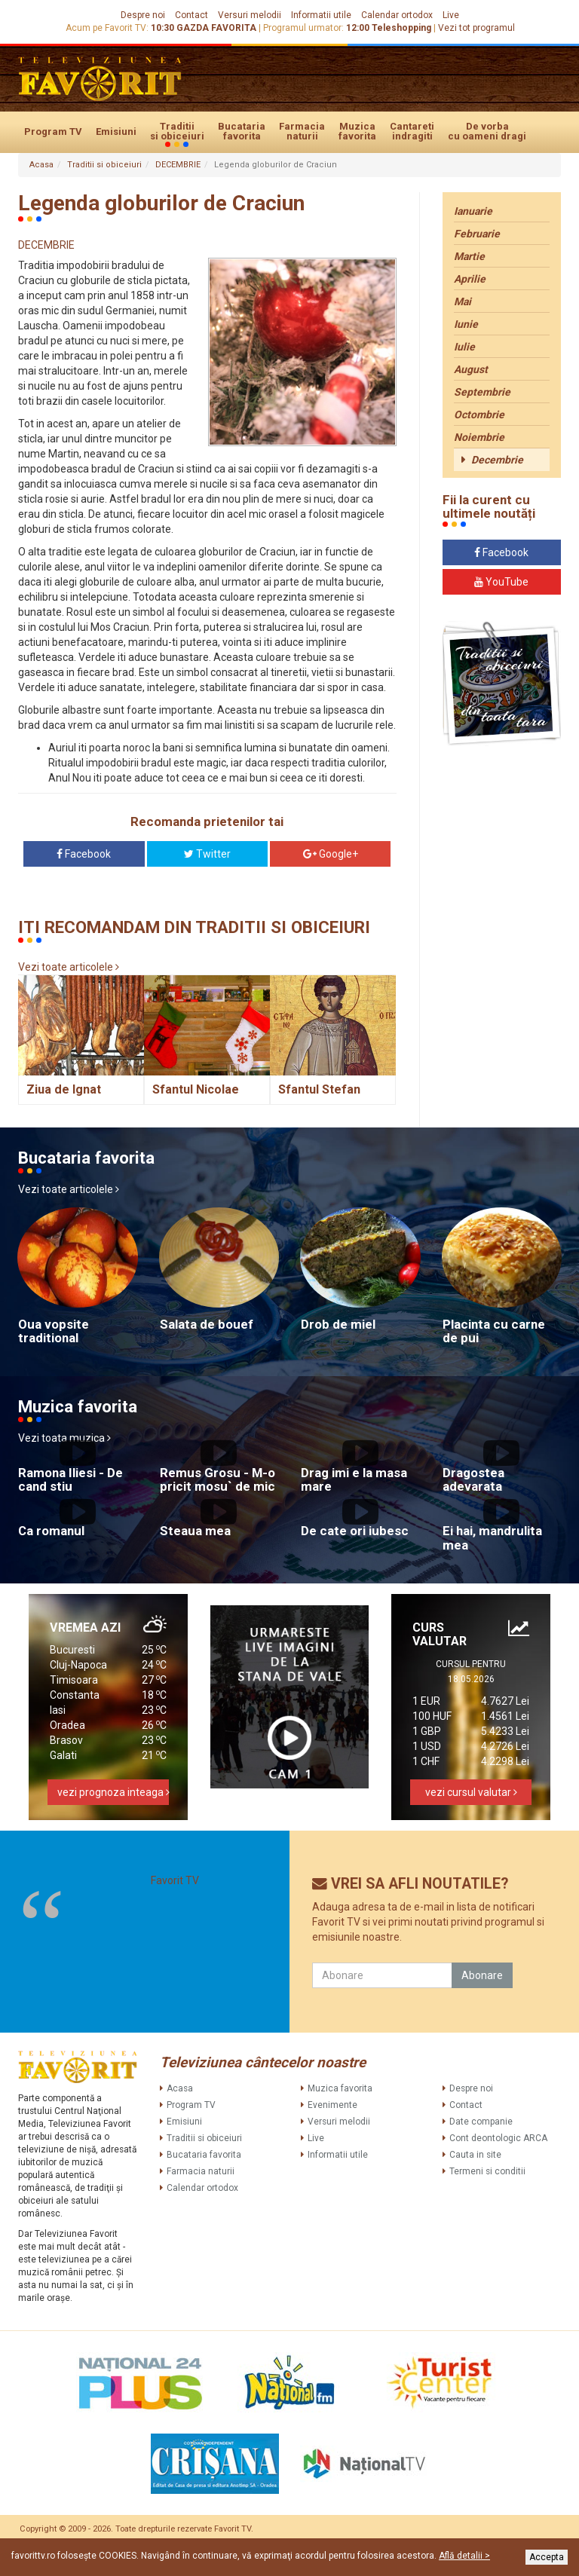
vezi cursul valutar (471, 1792)
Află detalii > (464, 2555)
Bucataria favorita (241, 131)
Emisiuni (116, 131)
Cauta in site (475, 2154)
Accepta (546, 2557)
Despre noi (143, 15)
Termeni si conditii (487, 2171)
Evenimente (332, 2105)
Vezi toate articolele (68, 967)
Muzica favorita (357, 131)
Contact (191, 15)
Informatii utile (321, 15)
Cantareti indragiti (412, 131)
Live (451, 15)
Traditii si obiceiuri (177, 132)
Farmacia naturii (302, 131)
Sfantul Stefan (319, 1089)
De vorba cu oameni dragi (487, 131)
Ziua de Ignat (63, 1089)
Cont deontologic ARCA (498, 2138)
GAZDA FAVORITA (216, 28)
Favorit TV (175, 1880)
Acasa (41, 165)
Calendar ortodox (397, 15)
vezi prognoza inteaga (113, 1792)
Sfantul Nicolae (195, 1089)
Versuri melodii (249, 15)
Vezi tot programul (476, 28)
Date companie (481, 2121)
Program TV (53, 131)
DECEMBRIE (178, 165)
